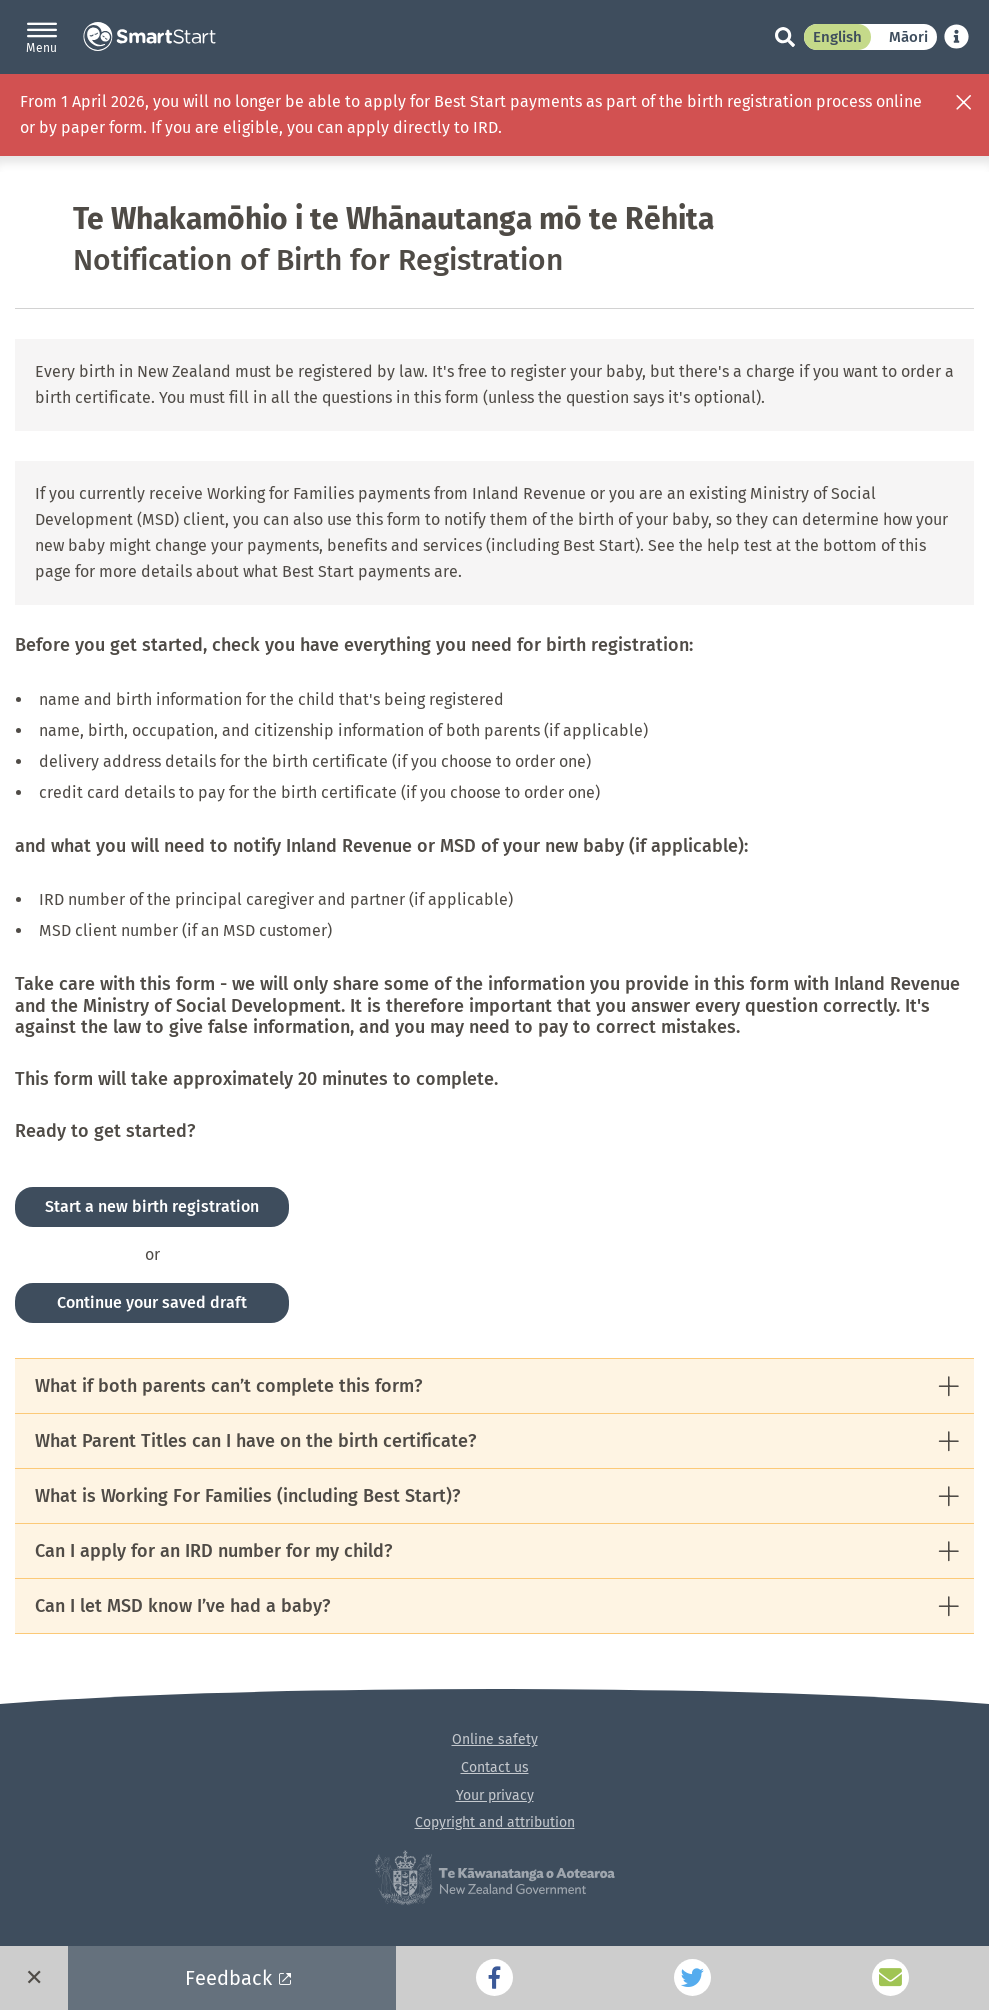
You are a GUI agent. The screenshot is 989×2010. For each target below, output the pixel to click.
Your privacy (495, 1795)
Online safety (495, 1739)
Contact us (495, 1767)
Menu (41, 48)
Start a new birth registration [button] (152, 1206)
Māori (908, 37)
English (837, 37)
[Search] (775, 37)
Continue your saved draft (152, 1302)
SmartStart (149, 37)
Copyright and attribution (495, 1822)
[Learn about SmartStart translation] (956, 36)
